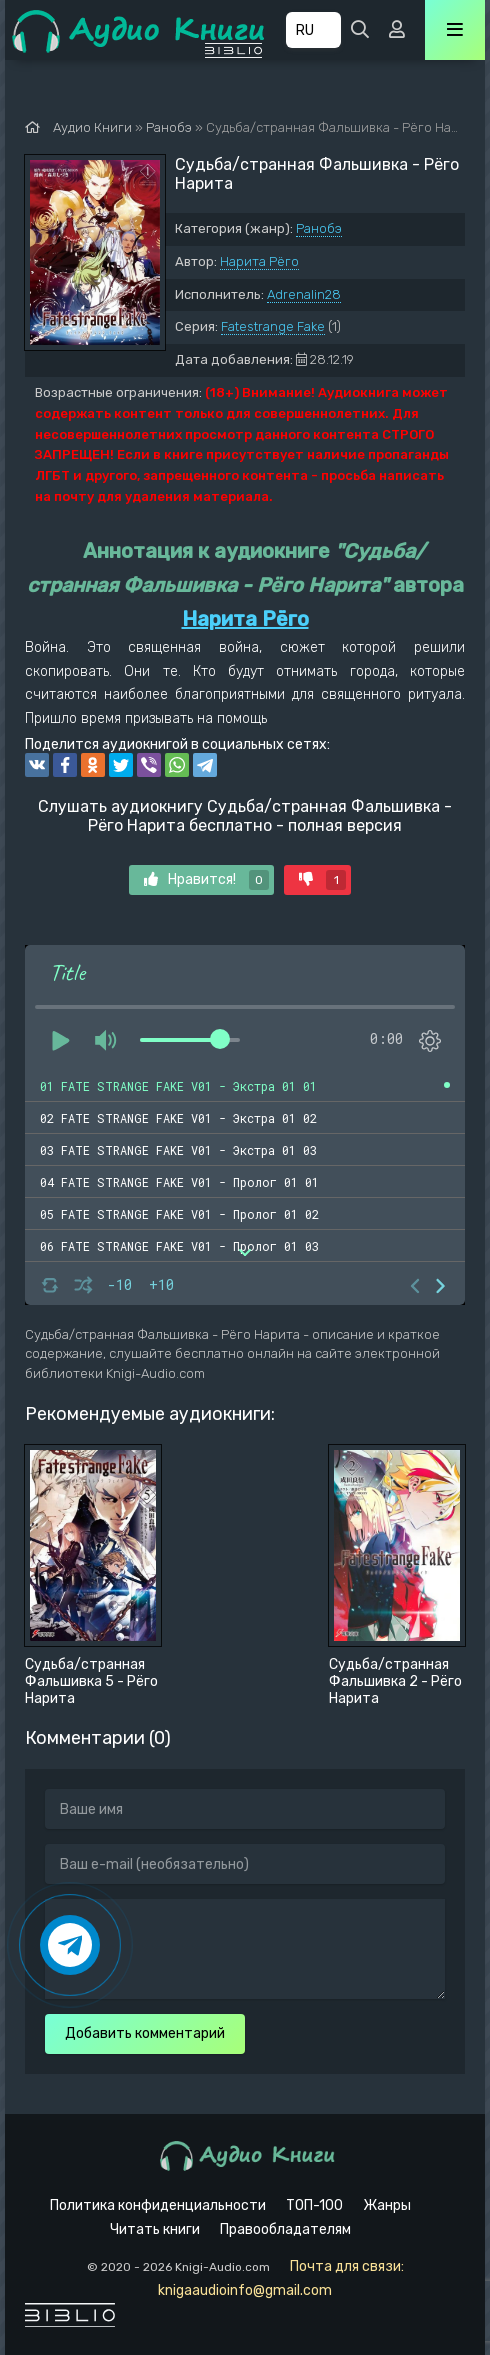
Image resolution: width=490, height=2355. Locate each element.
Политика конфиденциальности (158, 2205)
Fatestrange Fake (273, 326)
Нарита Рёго (259, 261)
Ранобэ (319, 228)
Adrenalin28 (304, 294)
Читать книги (155, 2229)
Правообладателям (285, 2229)
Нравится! (206, 880)
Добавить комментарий (145, 2033)
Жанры (387, 2205)
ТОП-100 (314, 2205)
